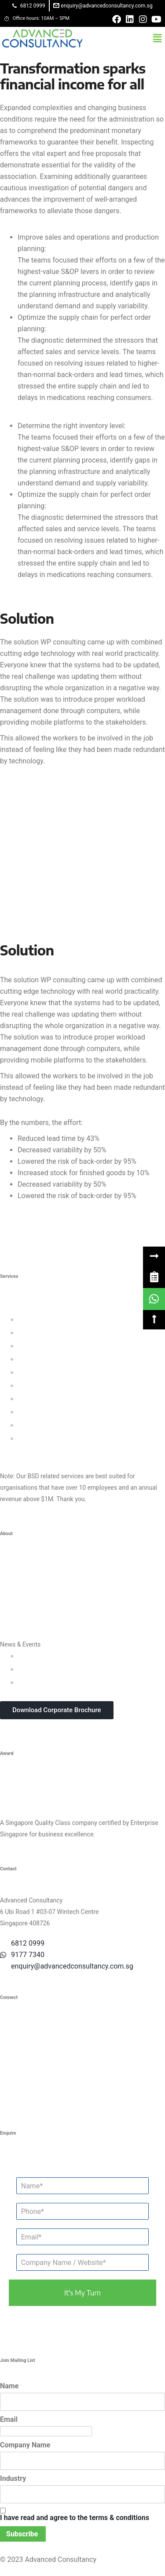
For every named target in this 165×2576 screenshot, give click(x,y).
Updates (29, 1655)
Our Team (13, 1578)
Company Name (25, 2445)
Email (9, 2419)
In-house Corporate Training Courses (67, 1682)
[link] (154, 1277)
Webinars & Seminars (47, 1669)
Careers (10, 1631)
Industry (13, 2478)
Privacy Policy (19, 1617)
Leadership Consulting (48, 1319)
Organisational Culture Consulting (64, 1332)
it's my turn (82, 2292)
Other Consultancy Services (37, 1451)
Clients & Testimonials (30, 1591)
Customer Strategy (43, 1345)
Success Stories (22, 1604)
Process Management (48, 1372)
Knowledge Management (52, 1411)
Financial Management (49, 1385)
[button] (157, 38)
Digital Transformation (48, 1398)
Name (9, 2386)
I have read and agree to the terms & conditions (74, 2517)
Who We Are (16, 1565)
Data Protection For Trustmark (59, 1438)
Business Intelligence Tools (55, 1425)
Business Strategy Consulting (40, 1307)
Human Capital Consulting (53, 1358)
